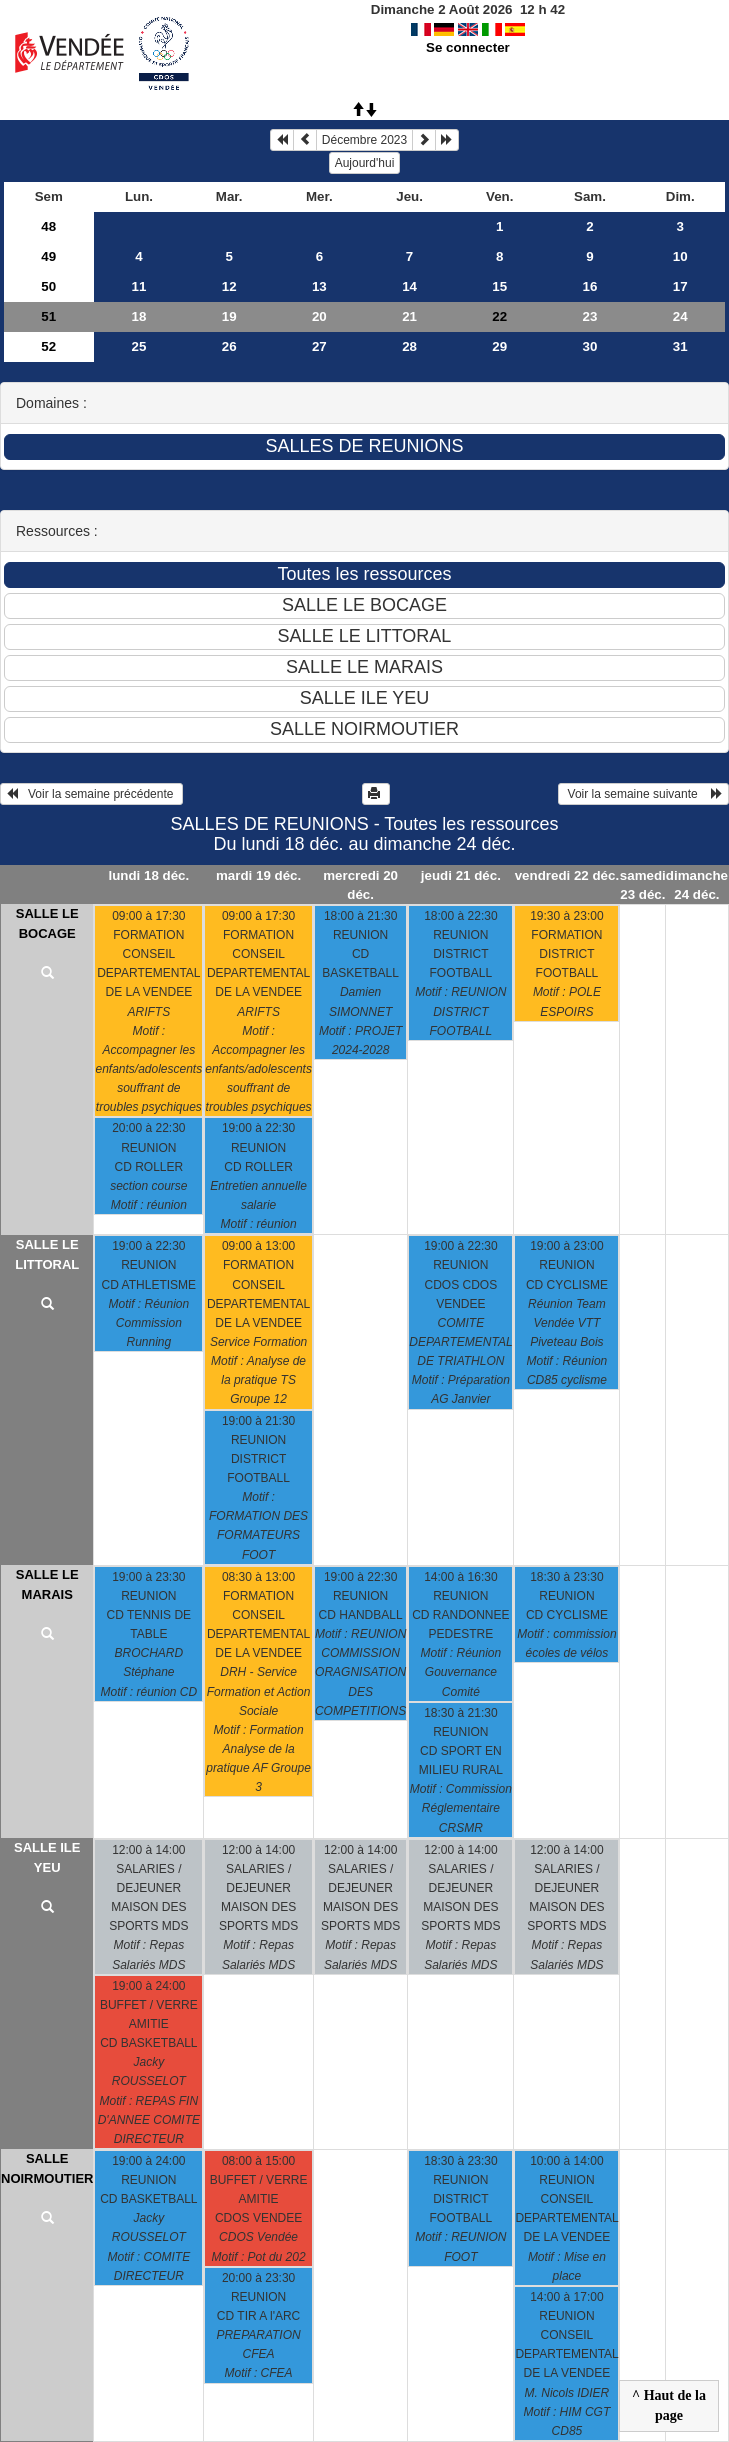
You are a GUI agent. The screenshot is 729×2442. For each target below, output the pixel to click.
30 (590, 346)
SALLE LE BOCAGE (47, 923)
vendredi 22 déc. (567, 875)
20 (319, 316)
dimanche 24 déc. (697, 885)
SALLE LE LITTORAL (47, 1254)
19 (229, 316)
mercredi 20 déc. (360, 885)
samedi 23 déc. (643, 885)
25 (139, 346)
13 (319, 286)
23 (590, 316)
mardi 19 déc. (258, 875)
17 (680, 286)
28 (409, 346)
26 (229, 346)
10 (680, 256)
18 (139, 316)
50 (48, 286)
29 (499, 346)
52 (48, 346)
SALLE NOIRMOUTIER (47, 2168)
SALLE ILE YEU (47, 1857)
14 (409, 286)
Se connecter (468, 47)
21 (409, 316)
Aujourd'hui (365, 163)
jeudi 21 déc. (461, 875)
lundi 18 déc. (148, 875)
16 (590, 286)
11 (139, 286)
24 (680, 316)
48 (48, 226)
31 (680, 346)
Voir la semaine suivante (643, 794)
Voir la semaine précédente (91, 794)
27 (319, 346)
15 (499, 286)
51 (48, 316)
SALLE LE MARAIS (47, 1584)
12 (229, 286)
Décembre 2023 (364, 140)
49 (48, 256)
